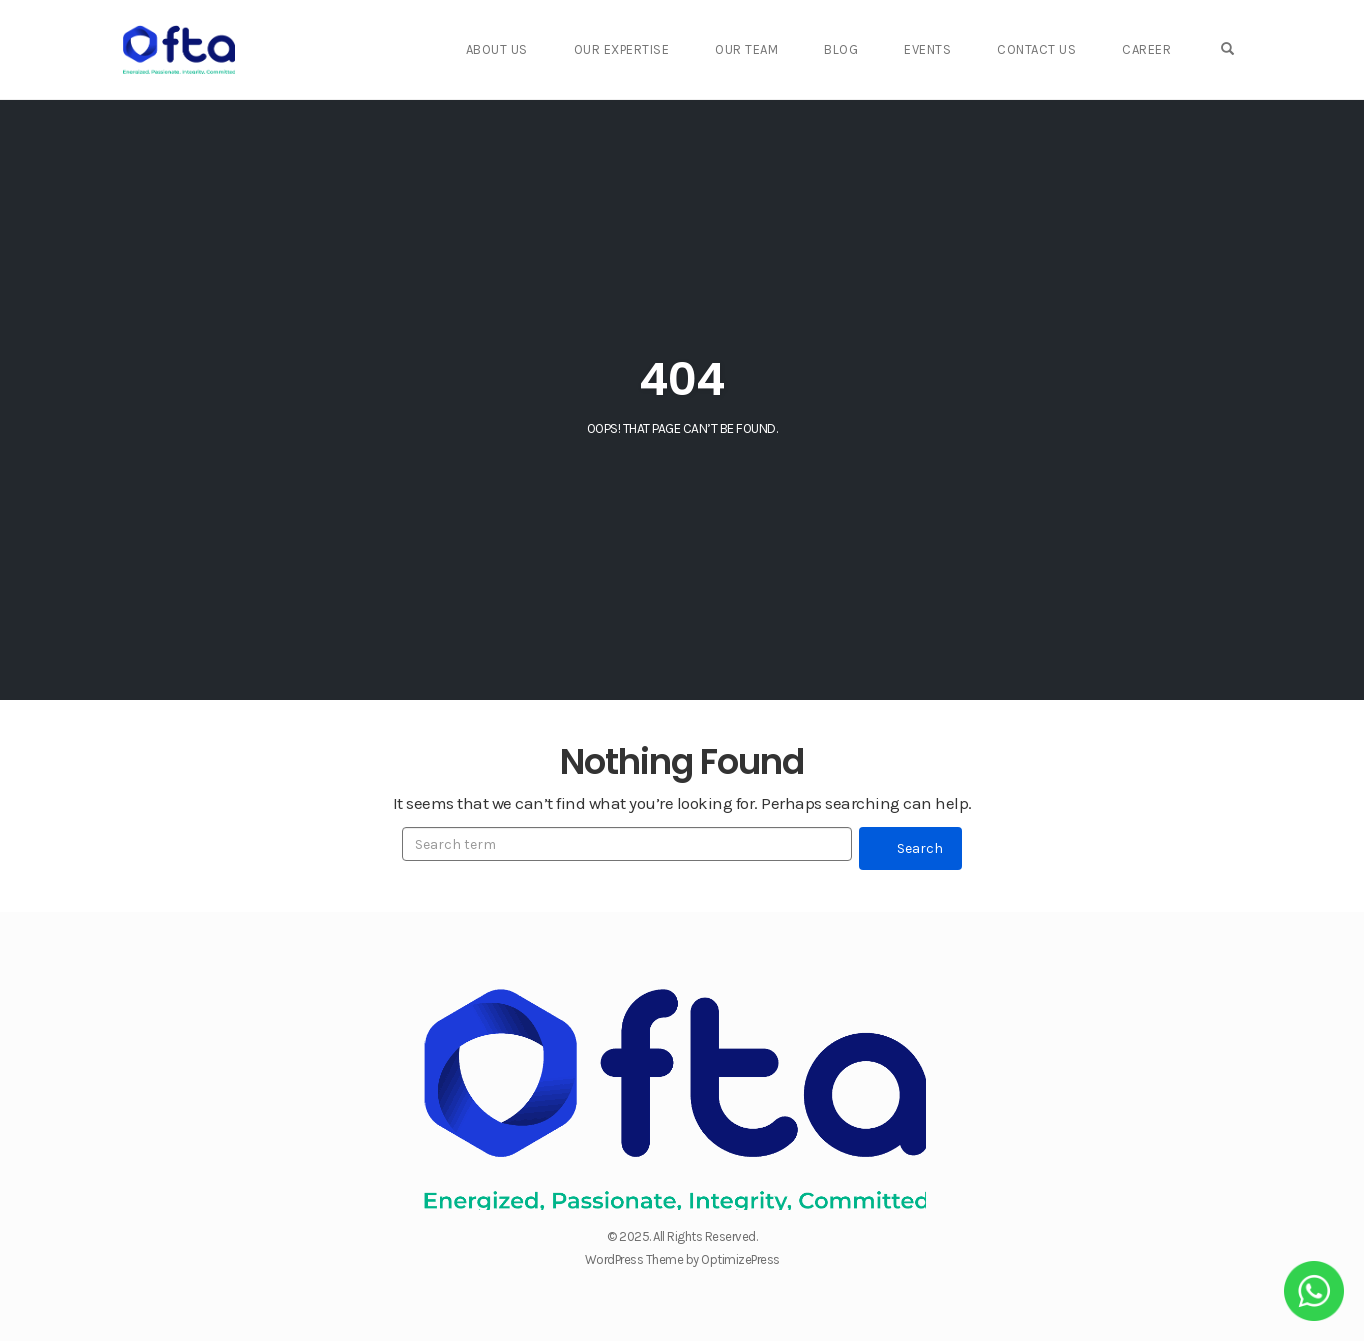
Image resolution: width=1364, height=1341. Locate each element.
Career (1162, 49)
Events (955, 49)
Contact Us (1058, 49)
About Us (548, 49)
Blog (875, 49)
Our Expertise (667, 49)
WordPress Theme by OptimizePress (682, 1259)
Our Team (786, 49)
